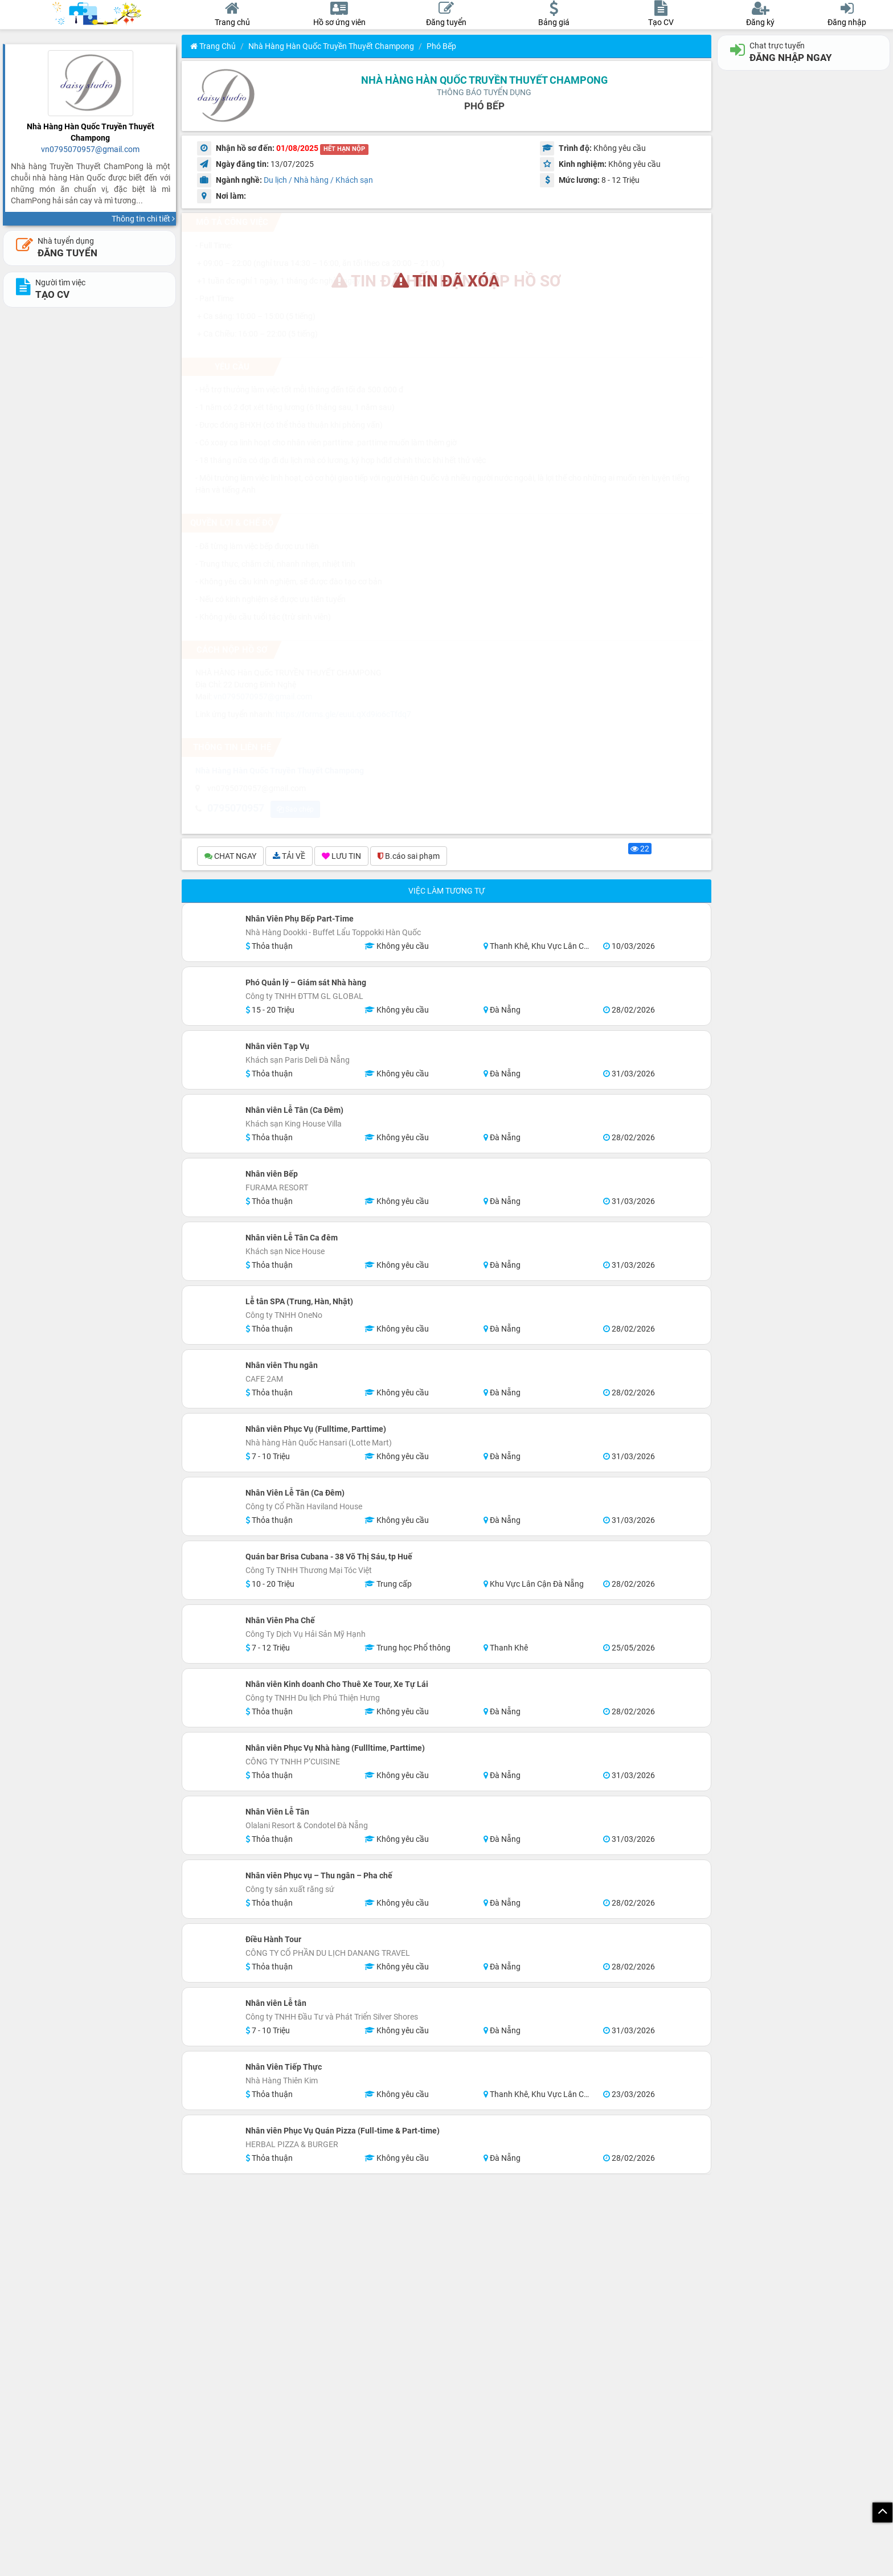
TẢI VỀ (289, 856)
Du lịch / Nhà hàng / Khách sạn (318, 180)
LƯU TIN (341, 856)
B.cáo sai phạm (409, 856)
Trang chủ (213, 46)
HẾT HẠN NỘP (344, 149)
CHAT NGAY (230, 856)
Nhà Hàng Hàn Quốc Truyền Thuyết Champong (331, 46)
